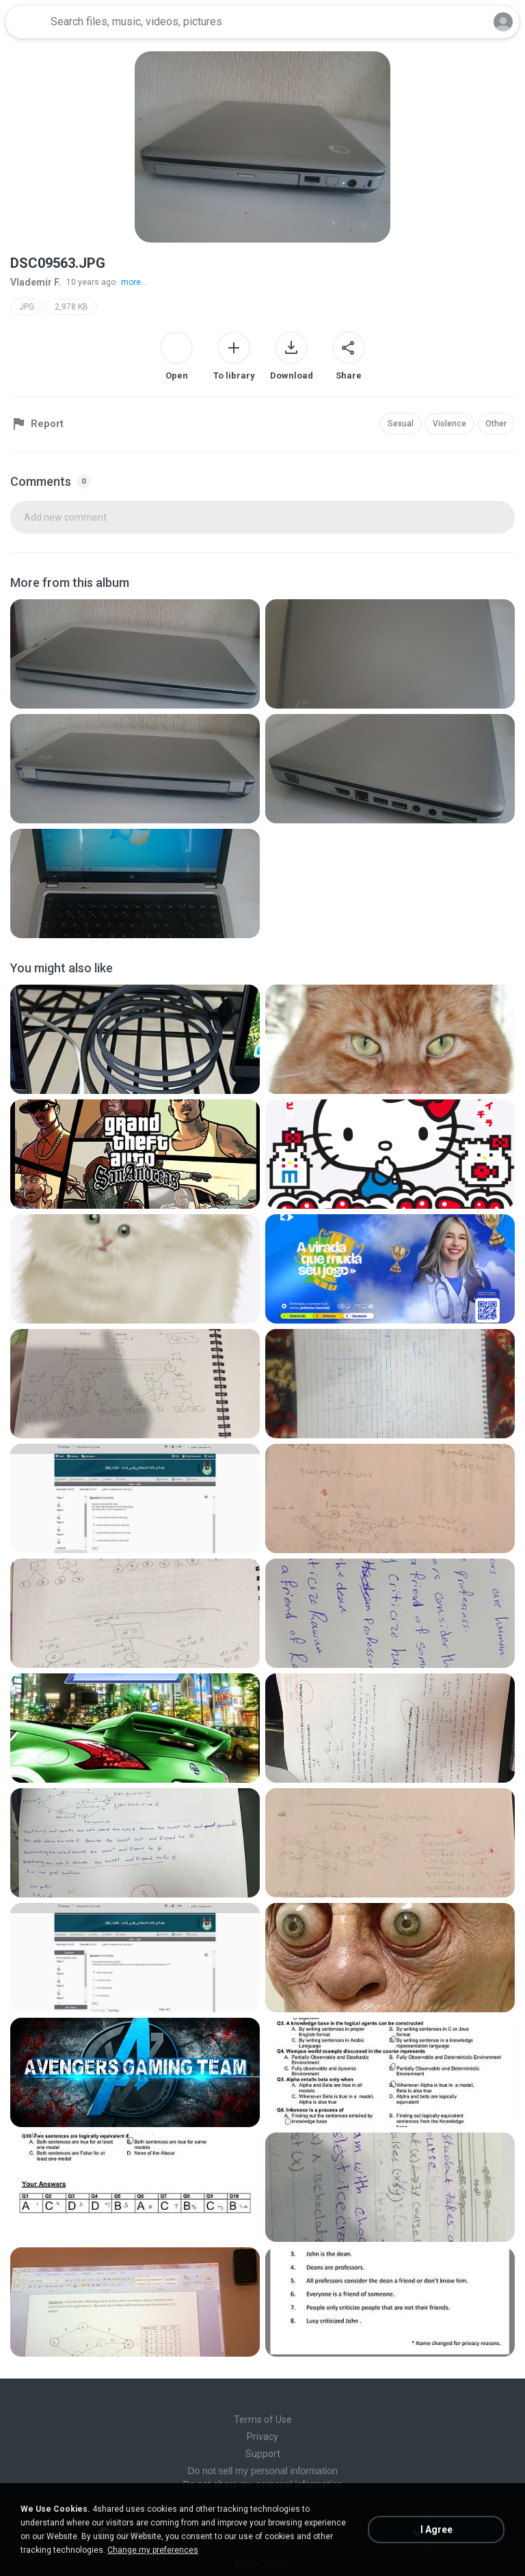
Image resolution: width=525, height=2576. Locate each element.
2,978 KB (71, 307)
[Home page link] (26, 22)
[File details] (135, 654)
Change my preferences (152, 2550)
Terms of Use (263, 2419)
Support (262, 2453)
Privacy (262, 2436)
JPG (26, 307)
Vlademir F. (35, 282)
